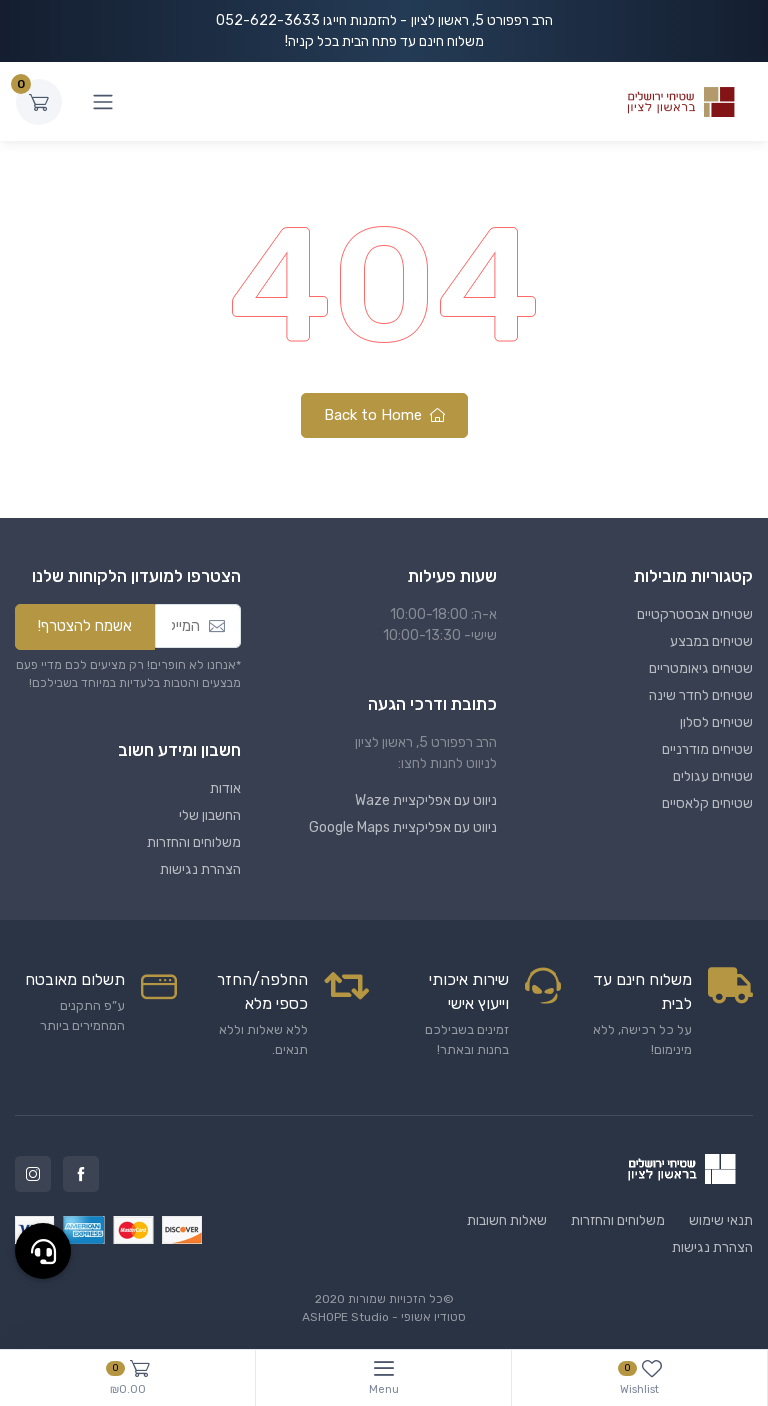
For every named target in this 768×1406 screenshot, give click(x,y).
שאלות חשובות (507, 1220)
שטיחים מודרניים (707, 749)
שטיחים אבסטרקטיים (695, 614)
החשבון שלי (210, 815)
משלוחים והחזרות (194, 842)
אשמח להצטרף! (85, 626)
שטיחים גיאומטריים (701, 668)
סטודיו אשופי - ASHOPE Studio (384, 1317)
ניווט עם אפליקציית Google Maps (403, 827)
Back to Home (384, 415)
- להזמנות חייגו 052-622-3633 (311, 20)
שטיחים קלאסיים (707, 803)
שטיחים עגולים (713, 776)
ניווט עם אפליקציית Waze (426, 800)
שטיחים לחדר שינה (701, 695)
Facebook (81, 1174)
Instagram (33, 1174)
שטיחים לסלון (716, 722)
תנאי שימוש (721, 1220)
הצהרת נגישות (200, 869)
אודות (225, 788)
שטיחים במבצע (711, 641)
